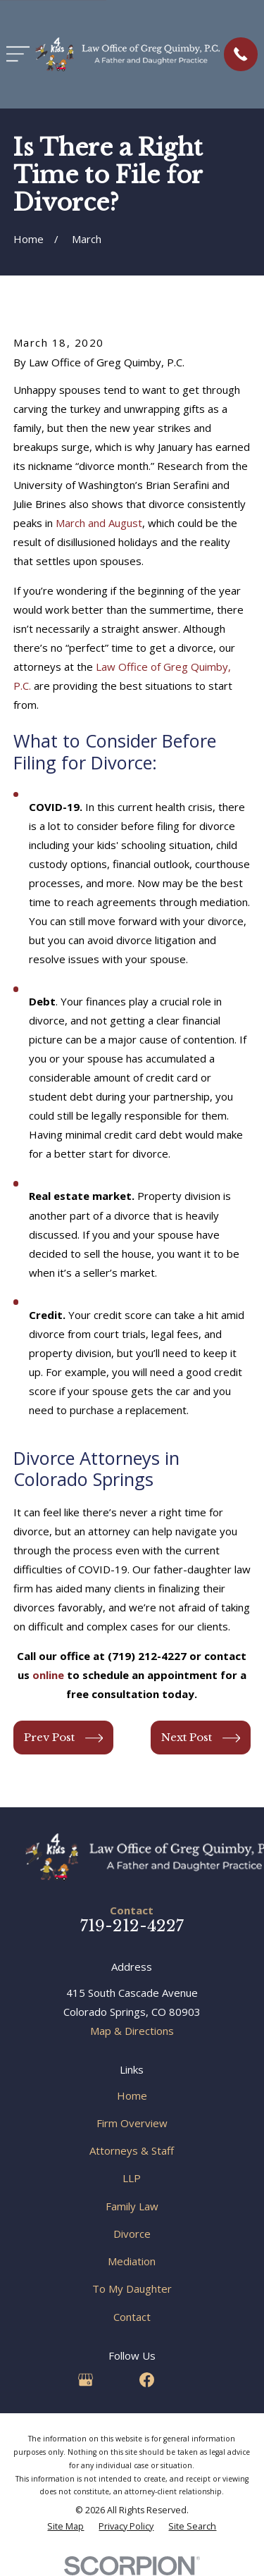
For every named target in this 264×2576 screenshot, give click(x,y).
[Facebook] (146, 2379)
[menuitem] (65, 2527)
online (49, 1675)
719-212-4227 (132, 1926)
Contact (132, 2317)
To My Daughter (132, 2288)
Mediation (132, 2261)
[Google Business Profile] (85, 2379)
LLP (131, 2178)
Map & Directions (132, 2031)
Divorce (132, 2234)
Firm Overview (132, 2123)
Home (132, 2095)
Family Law (132, 2206)
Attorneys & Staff (131, 2150)
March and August (99, 523)
